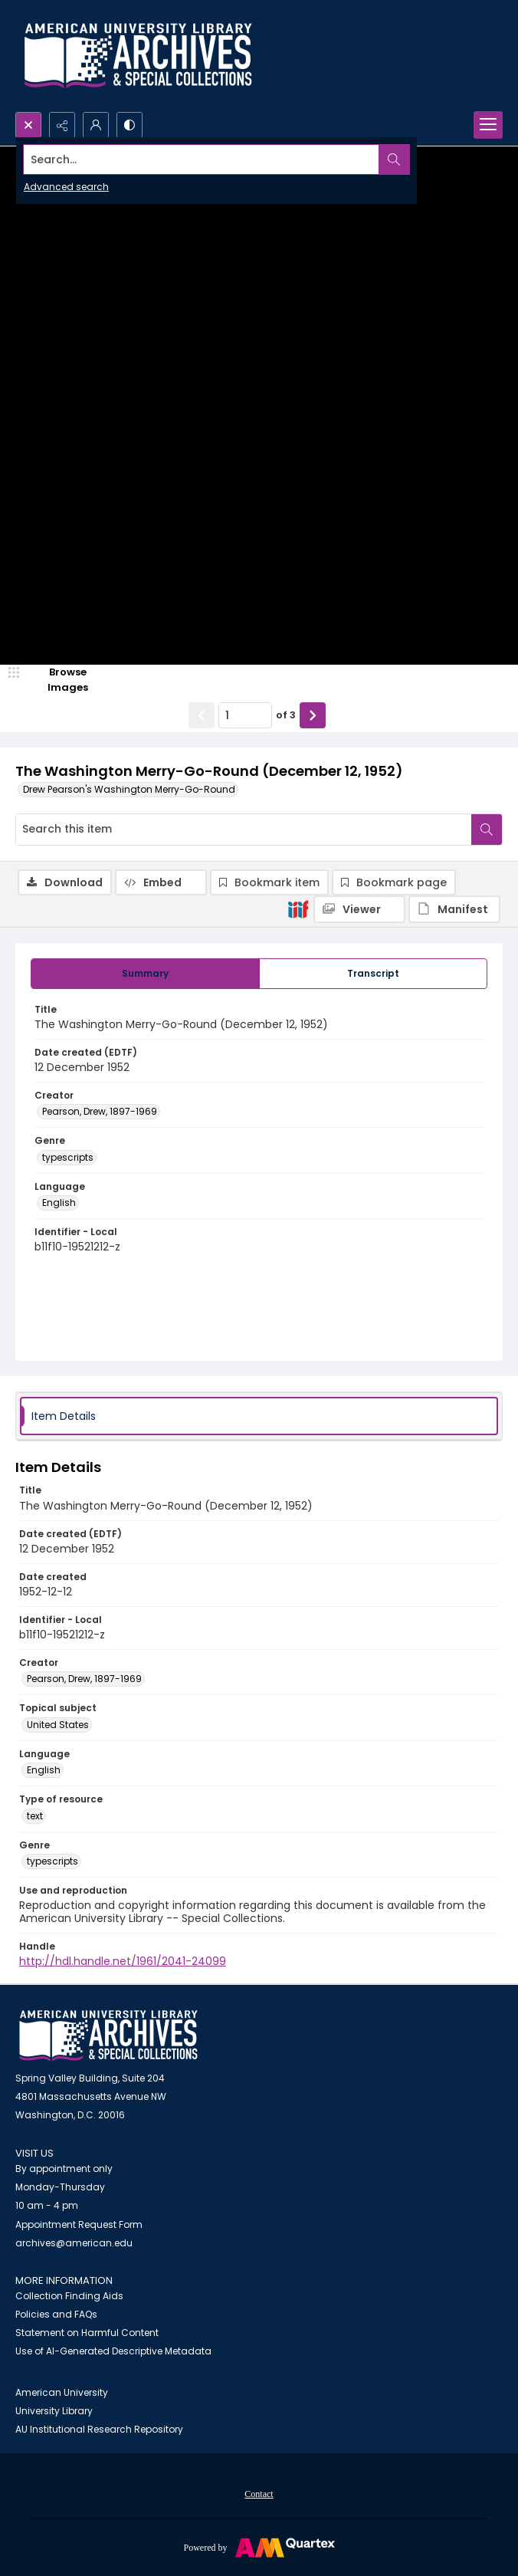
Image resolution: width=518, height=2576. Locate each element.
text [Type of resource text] (35, 1815)
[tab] (145, 973)
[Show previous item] (202, 715)
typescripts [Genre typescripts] (67, 1157)
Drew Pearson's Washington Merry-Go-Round (129, 789)
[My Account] (96, 125)
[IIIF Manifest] (454, 909)
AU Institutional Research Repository (99, 2429)
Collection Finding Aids (69, 2295)
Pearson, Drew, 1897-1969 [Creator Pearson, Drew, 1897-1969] (99, 1111)
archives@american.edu (74, 2242)
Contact (258, 2494)
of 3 (286, 715)
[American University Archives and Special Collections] (108, 2036)
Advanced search (66, 186)
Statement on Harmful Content (87, 2332)
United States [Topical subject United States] (58, 1724)
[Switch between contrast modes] (129, 125)
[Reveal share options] (62, 125)
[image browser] (57, 680)
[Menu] (488, 125)
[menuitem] (259, 2493)
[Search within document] (486, 829)
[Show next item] (313, 715)
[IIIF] (298, 908)
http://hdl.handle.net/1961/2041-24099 (122, 1961)
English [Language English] (59, 1202)
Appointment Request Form (79, 2224)
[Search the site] (208, 159)
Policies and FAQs (56, 2314)
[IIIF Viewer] (359, 909)
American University (61, 2392)
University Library (54, 2410)
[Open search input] (28, 125)
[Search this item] (243, 829)
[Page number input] (245, 715)
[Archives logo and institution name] (138, 56)
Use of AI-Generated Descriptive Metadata (113, 2351)
